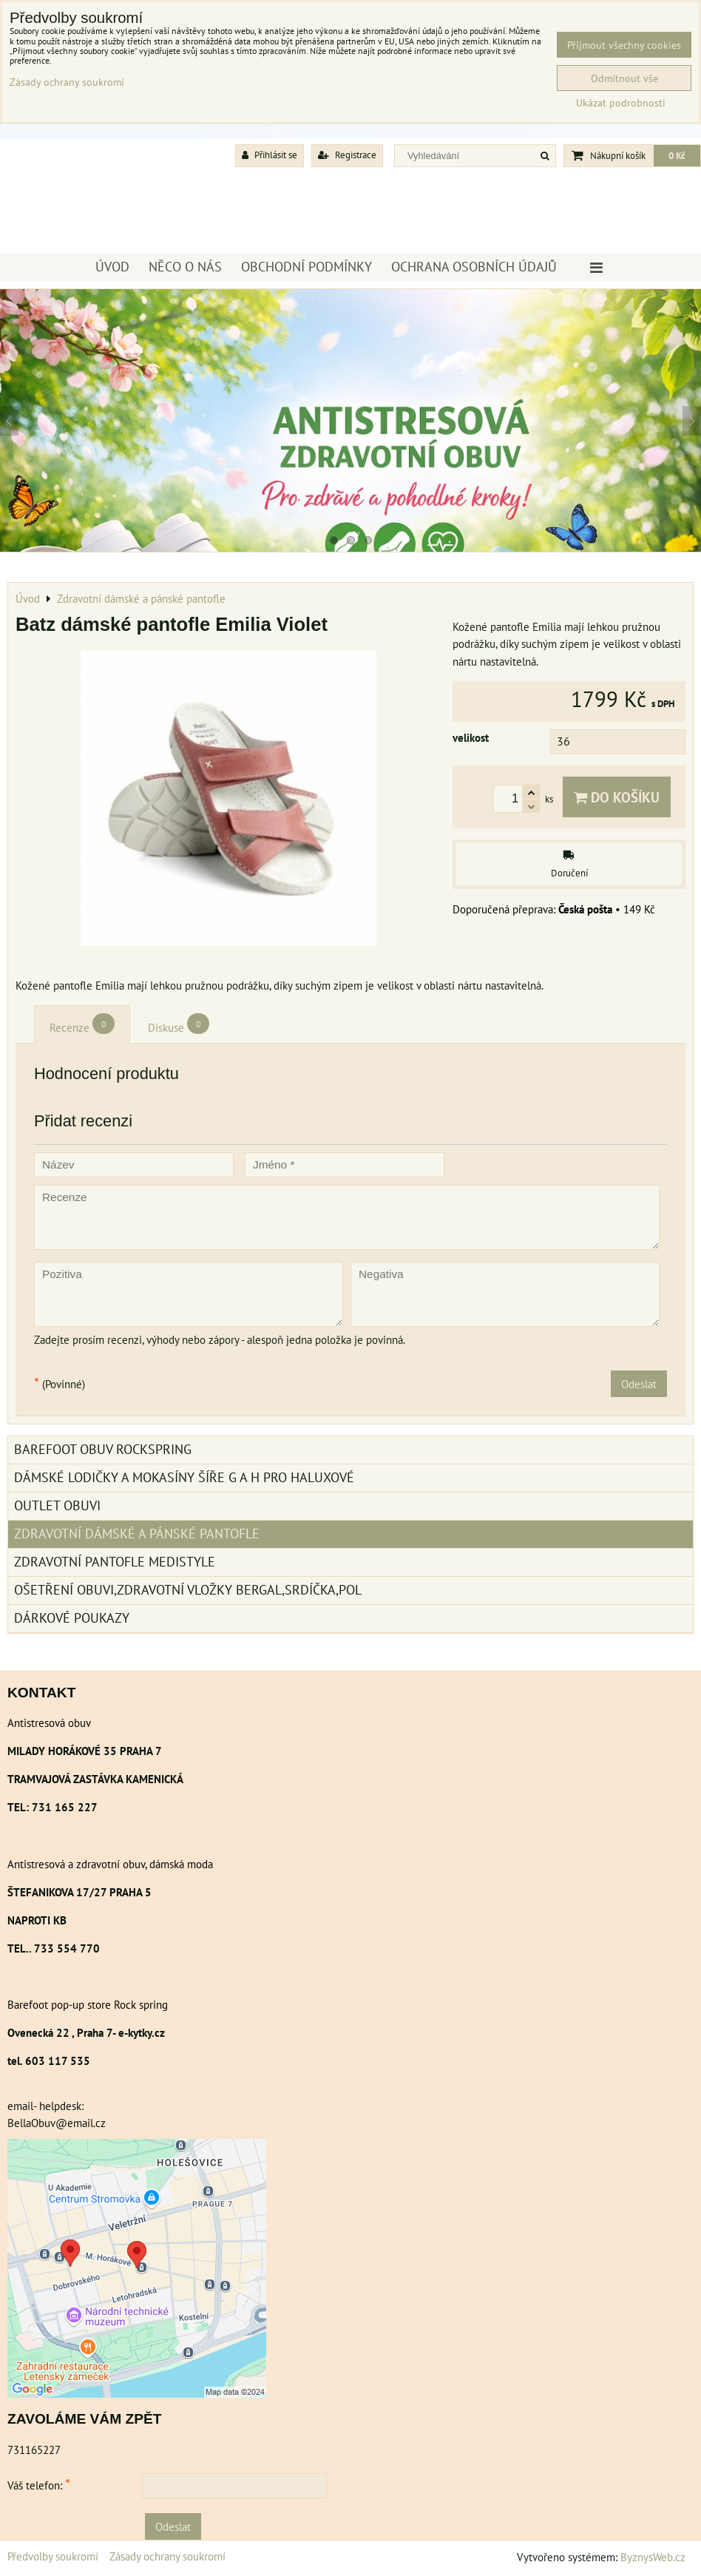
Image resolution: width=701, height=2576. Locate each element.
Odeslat (639, 1383)
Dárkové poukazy (71, 1617)
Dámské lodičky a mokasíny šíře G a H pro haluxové (184, 1477)
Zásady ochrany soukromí (167, 2556)
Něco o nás (185, 266)
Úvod (112, 266)
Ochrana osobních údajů (474, 266)
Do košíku (617, 797)
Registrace (347, 155)
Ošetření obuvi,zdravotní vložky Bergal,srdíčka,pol (188, 1589)
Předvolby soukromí (52, 2556)
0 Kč (676, 155)
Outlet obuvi (57, 1505)
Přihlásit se (269, 155)
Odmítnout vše (624, 78)
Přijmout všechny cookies (624, 45)
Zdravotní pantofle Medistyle (114, 1561)
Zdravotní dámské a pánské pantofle (137, 1533)
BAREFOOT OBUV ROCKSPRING (103, 1449)
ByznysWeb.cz (652, 2556)
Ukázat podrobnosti (621, 103)
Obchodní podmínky (306, 266)
